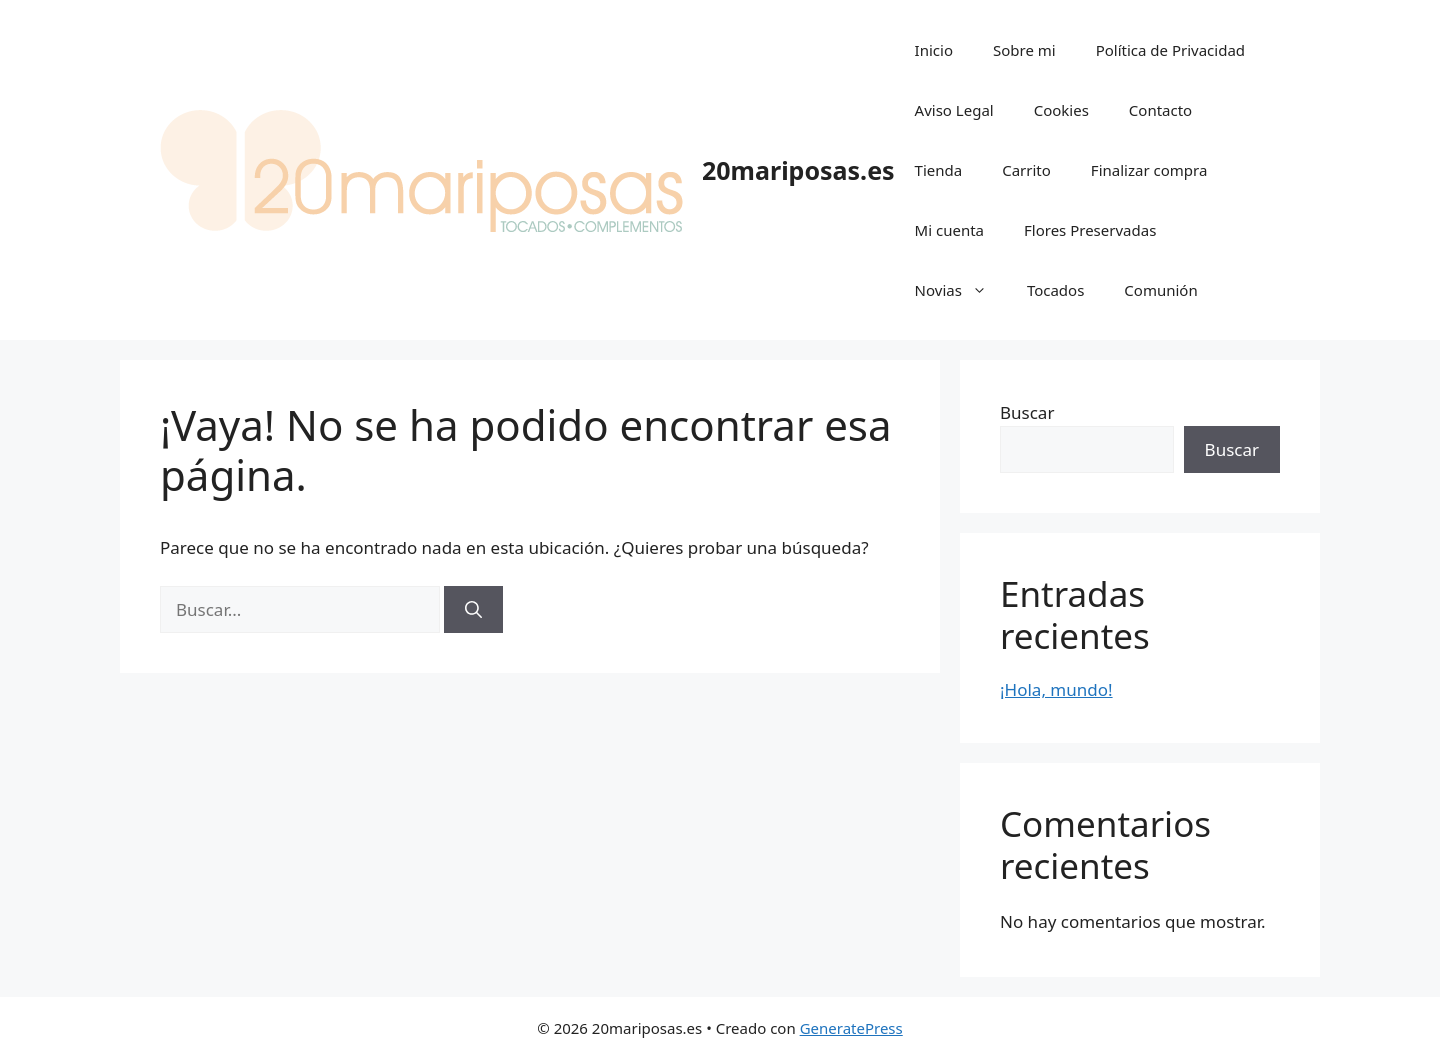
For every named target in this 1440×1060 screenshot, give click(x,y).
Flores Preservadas (1090, 230)
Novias (961, 290)
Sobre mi (1024, 50)
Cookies (1061, 110)
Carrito (1026, 170)
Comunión (1160, 290)
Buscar (1027, 412)
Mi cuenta (949, 230)
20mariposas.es (798, 170)
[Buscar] (473, 610)
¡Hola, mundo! (1056, 689)
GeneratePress (851, 1028)
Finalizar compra (1149, 170)
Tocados (1055, 290)
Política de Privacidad (1170, 50)
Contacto (1160, 110)
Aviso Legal (954, 110)
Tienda (939, 170)
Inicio (934, 50)
